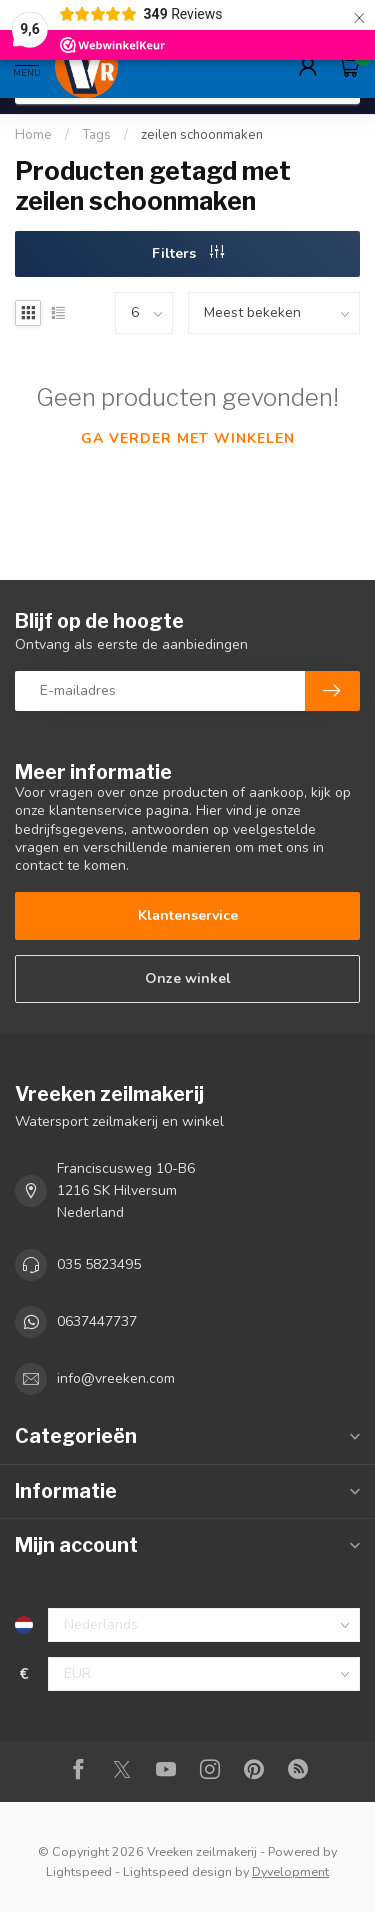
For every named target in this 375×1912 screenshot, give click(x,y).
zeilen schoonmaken (202, 135)
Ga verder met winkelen (188, 438)
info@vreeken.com (116, 1378)
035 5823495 (99, 1264)
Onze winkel (188, 978)
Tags (96, 135)
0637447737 (97, 1321)
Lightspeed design (177, 1871)
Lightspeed (79, 1871)
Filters (188, 253)
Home (33, 135)
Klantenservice (188, 915)
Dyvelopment (290, 1871)
